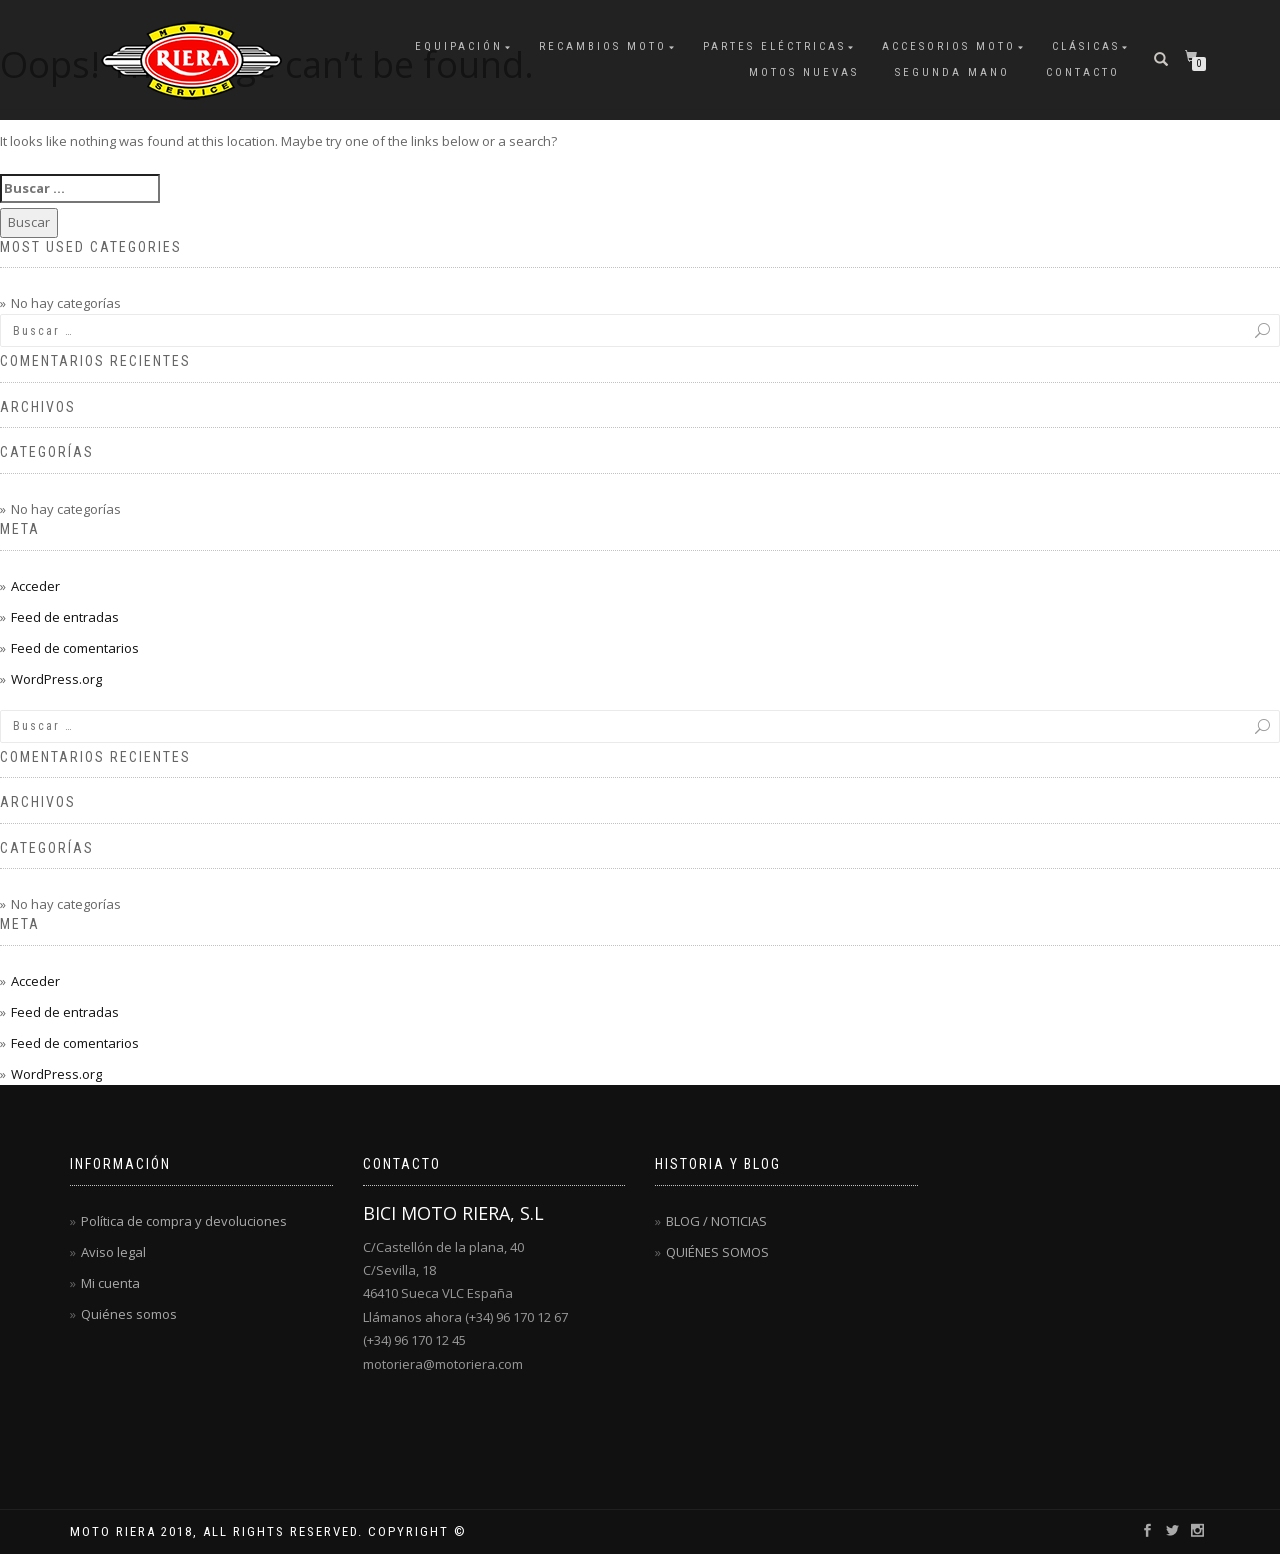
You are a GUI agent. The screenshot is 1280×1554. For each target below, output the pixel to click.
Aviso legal (113, 1252)
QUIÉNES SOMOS (717, 1252)
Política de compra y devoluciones (184, 1221)
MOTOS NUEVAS (804, 72)
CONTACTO (1083, 72)
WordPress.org (56, 679)
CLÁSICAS (1086, 46)
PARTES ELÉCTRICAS (774, 46)
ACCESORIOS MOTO (949, 46)
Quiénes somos (129, 1314)
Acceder (35, 586)
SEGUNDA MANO (952, 72)
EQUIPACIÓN (459, 46)
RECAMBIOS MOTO (603, 46)
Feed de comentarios (75, 648)
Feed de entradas (65, 617)
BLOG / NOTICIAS (716, 1221)
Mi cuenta (110, 1283)
